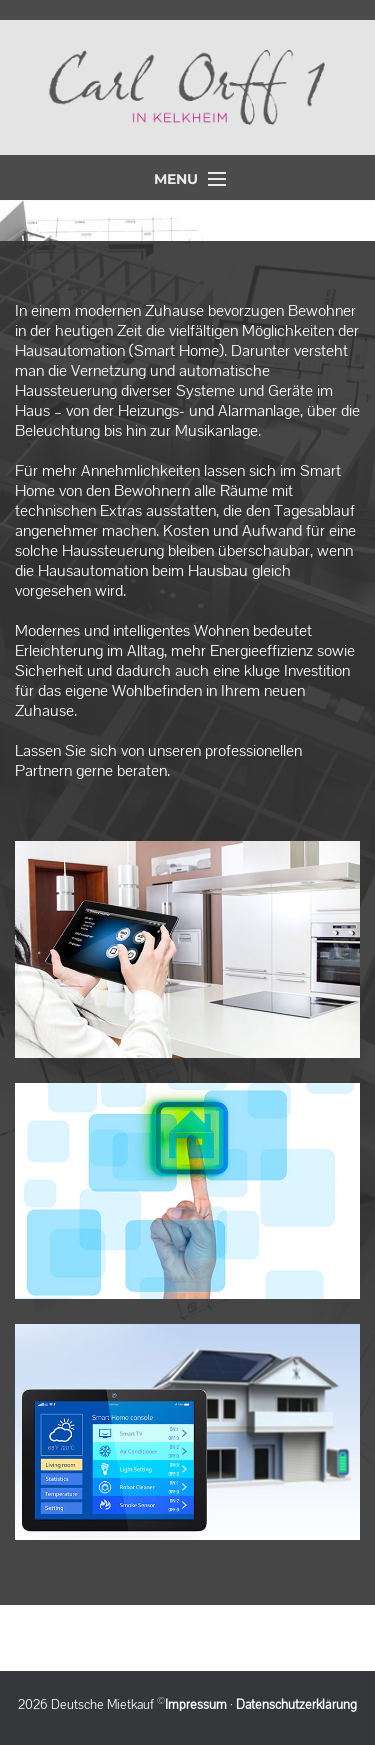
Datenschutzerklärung (296, 1705)
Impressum (196, 1705)
